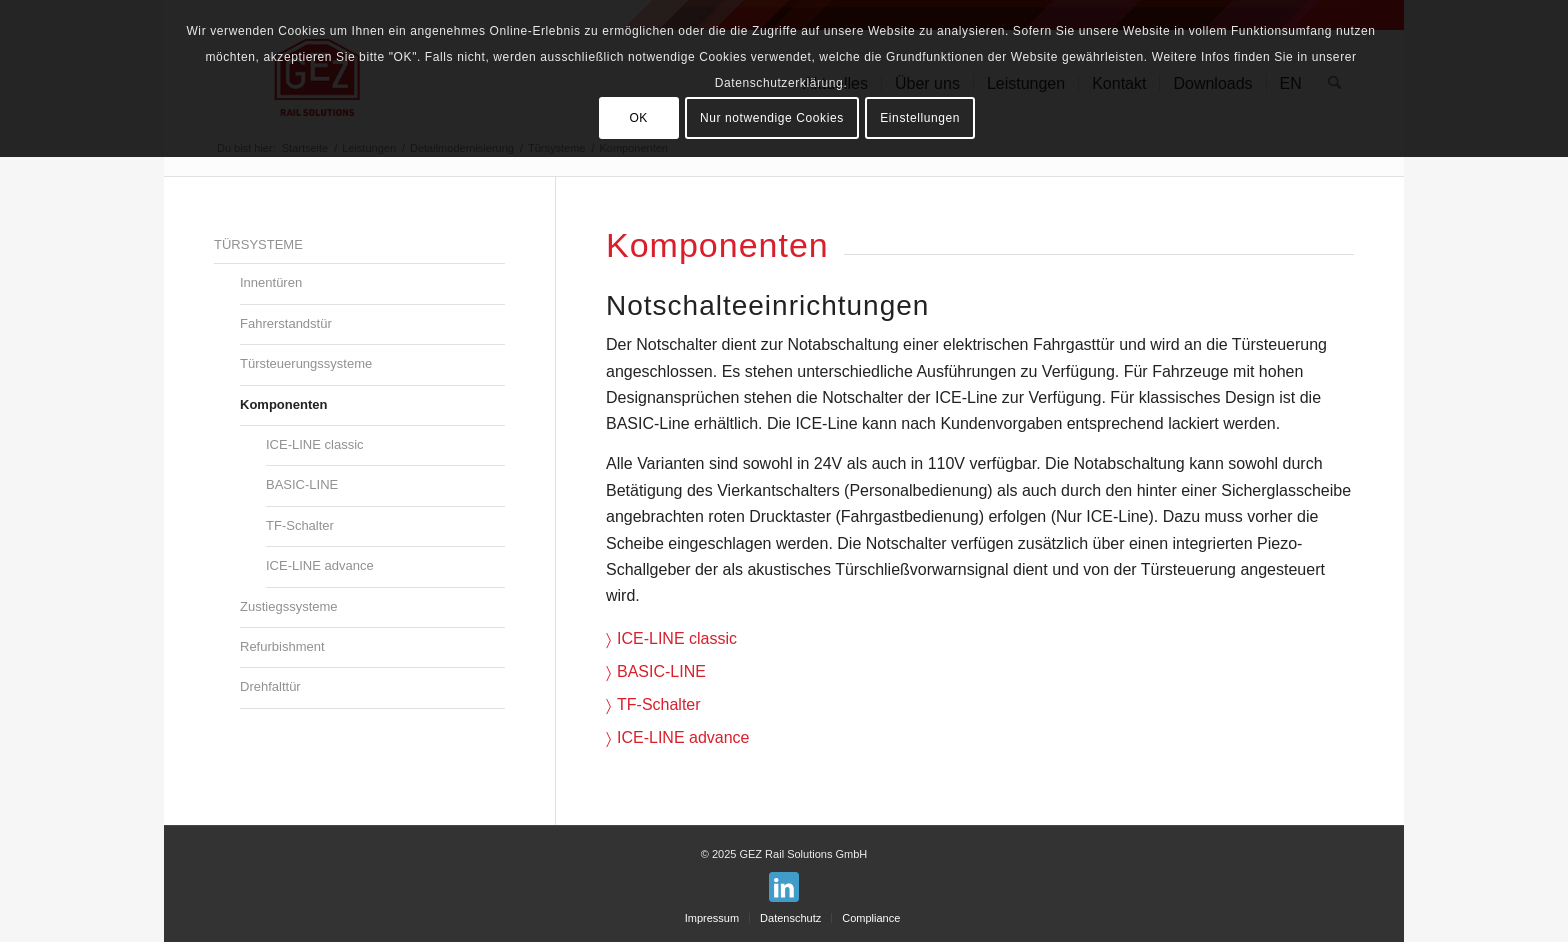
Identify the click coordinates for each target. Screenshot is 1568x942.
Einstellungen (920, 118)
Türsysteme (258, 244)
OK (638, 118)
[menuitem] (712, 918)
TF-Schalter (659, 704)
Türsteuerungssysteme (306, 363)
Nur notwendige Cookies (772, 118)
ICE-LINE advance (683, 737)
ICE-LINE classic (677, 638)
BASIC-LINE (661, 671)
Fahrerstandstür (286, 323)
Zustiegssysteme (289, 606)
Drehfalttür (270, 686)
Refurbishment (282, 646)
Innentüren (271, 282)
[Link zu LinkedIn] (784, 887)
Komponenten (283, 404)
